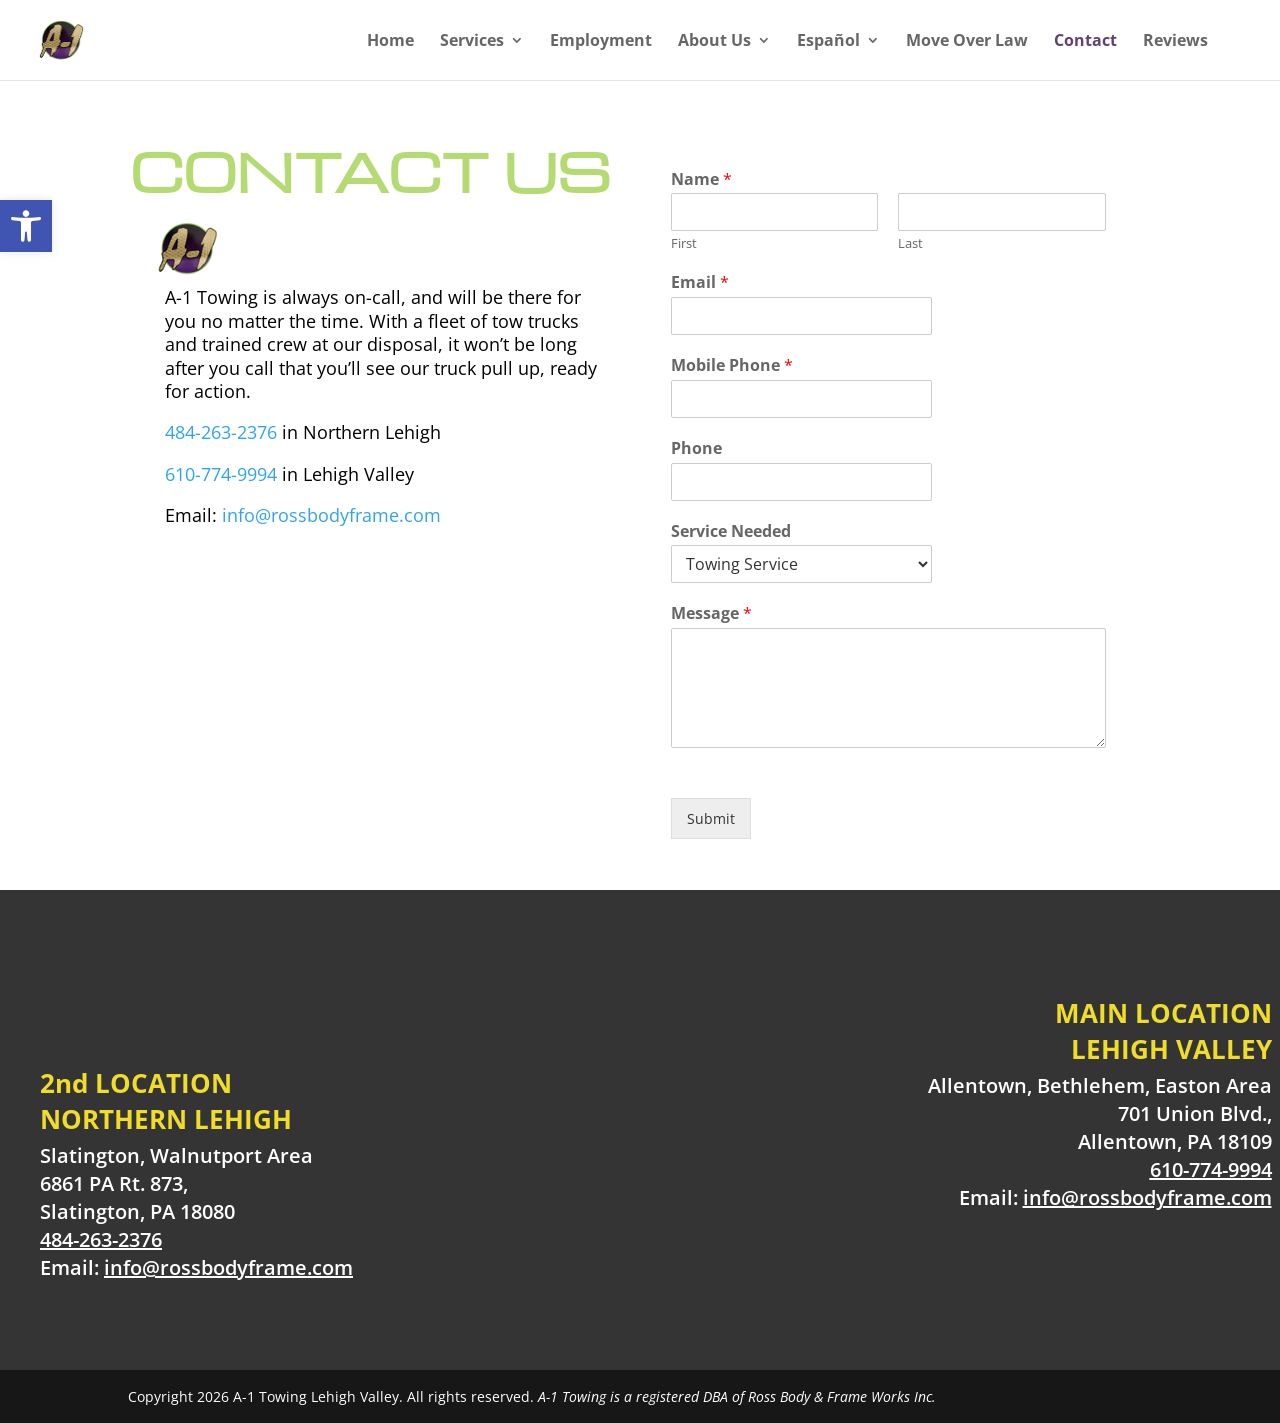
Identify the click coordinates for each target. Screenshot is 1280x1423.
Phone (696, 448)
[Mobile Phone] (801, 399)
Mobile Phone (732, 365)
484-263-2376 (221, 432)
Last (910, 243)
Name (701, 179)
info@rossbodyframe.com (331, 515)
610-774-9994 (221, 474)
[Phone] (801, 482)
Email (700, 282)
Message (711, 613)
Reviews (1175, 42)
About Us (714, 42)
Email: (196, 1267)
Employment (601, 42)
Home (390, 42)
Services (472, 42)
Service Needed (731, 531)
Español (828, 42)
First (684, 243)
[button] (26, 226)
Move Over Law (967, 42)
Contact (1085, 42)
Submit (711, 818)
